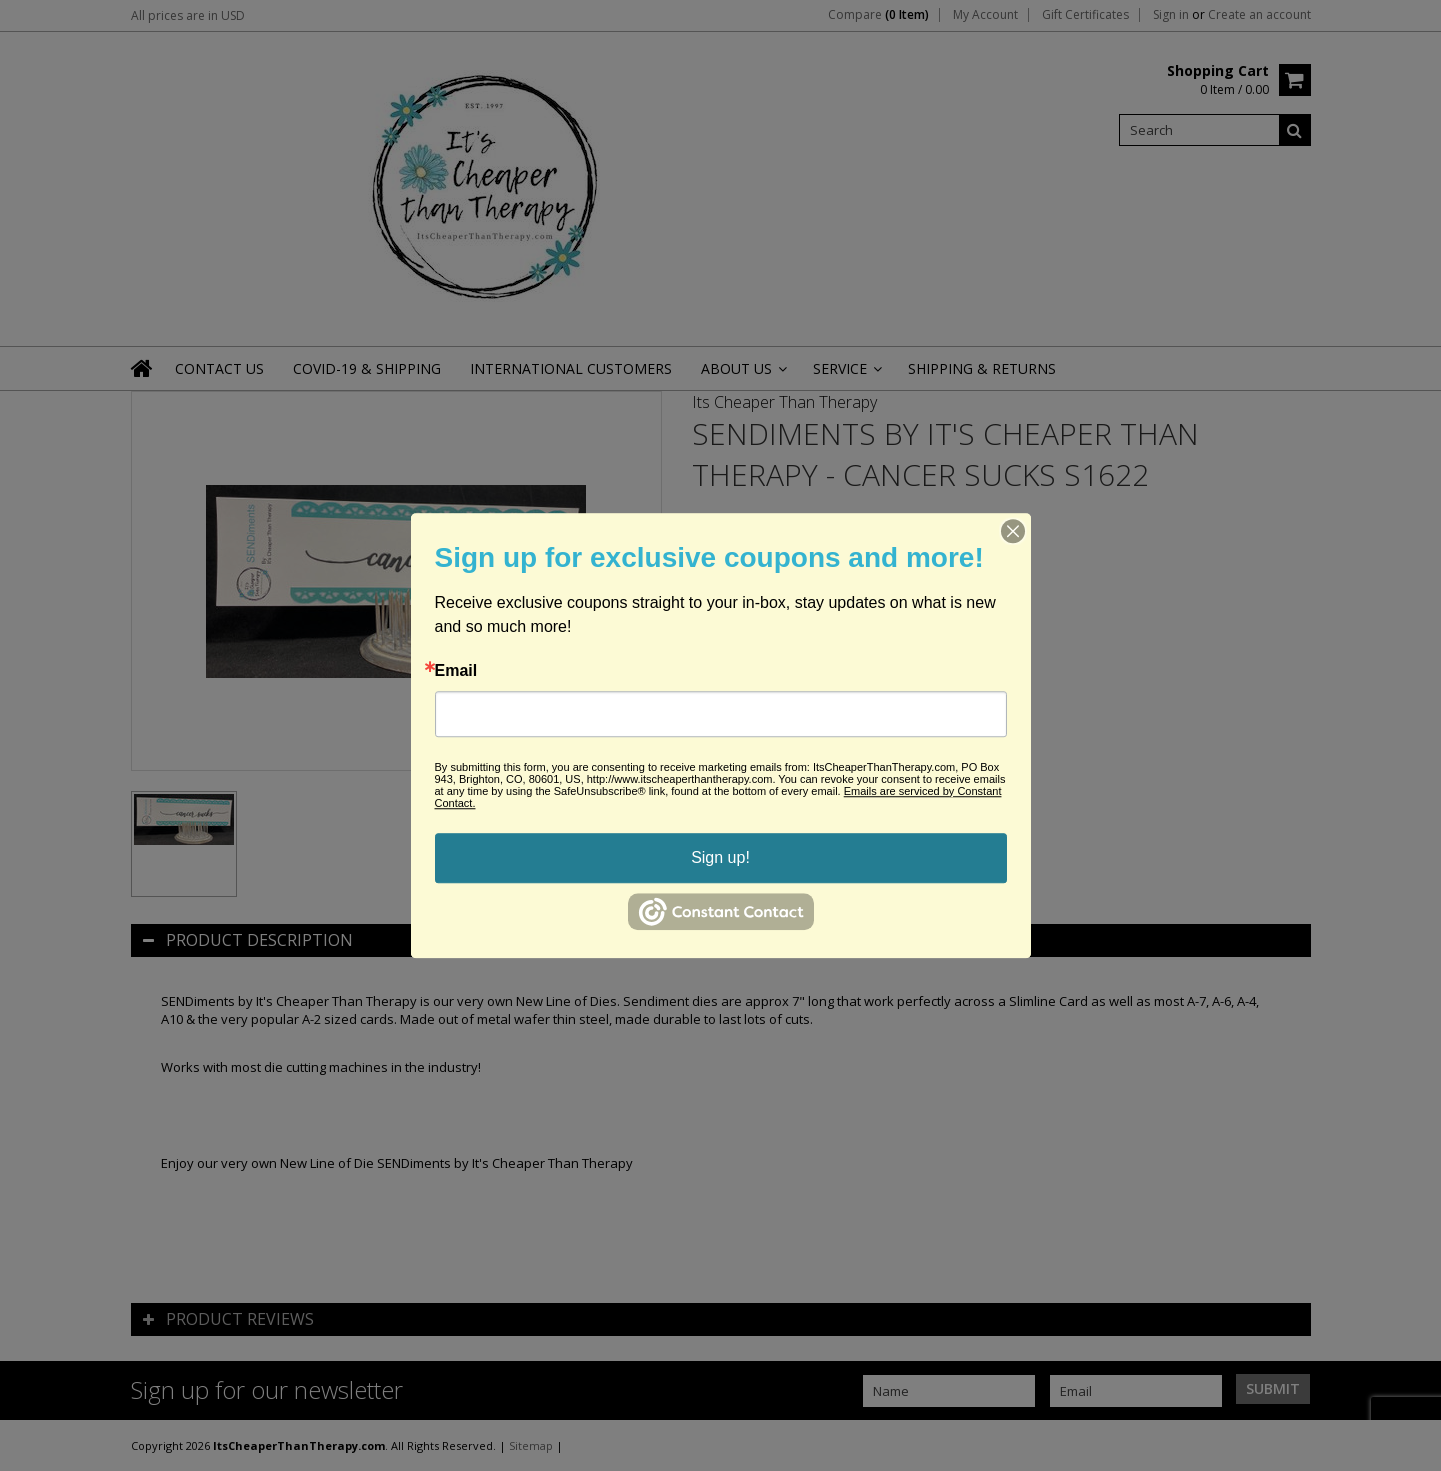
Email (456, 671)
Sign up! (720, 857)
